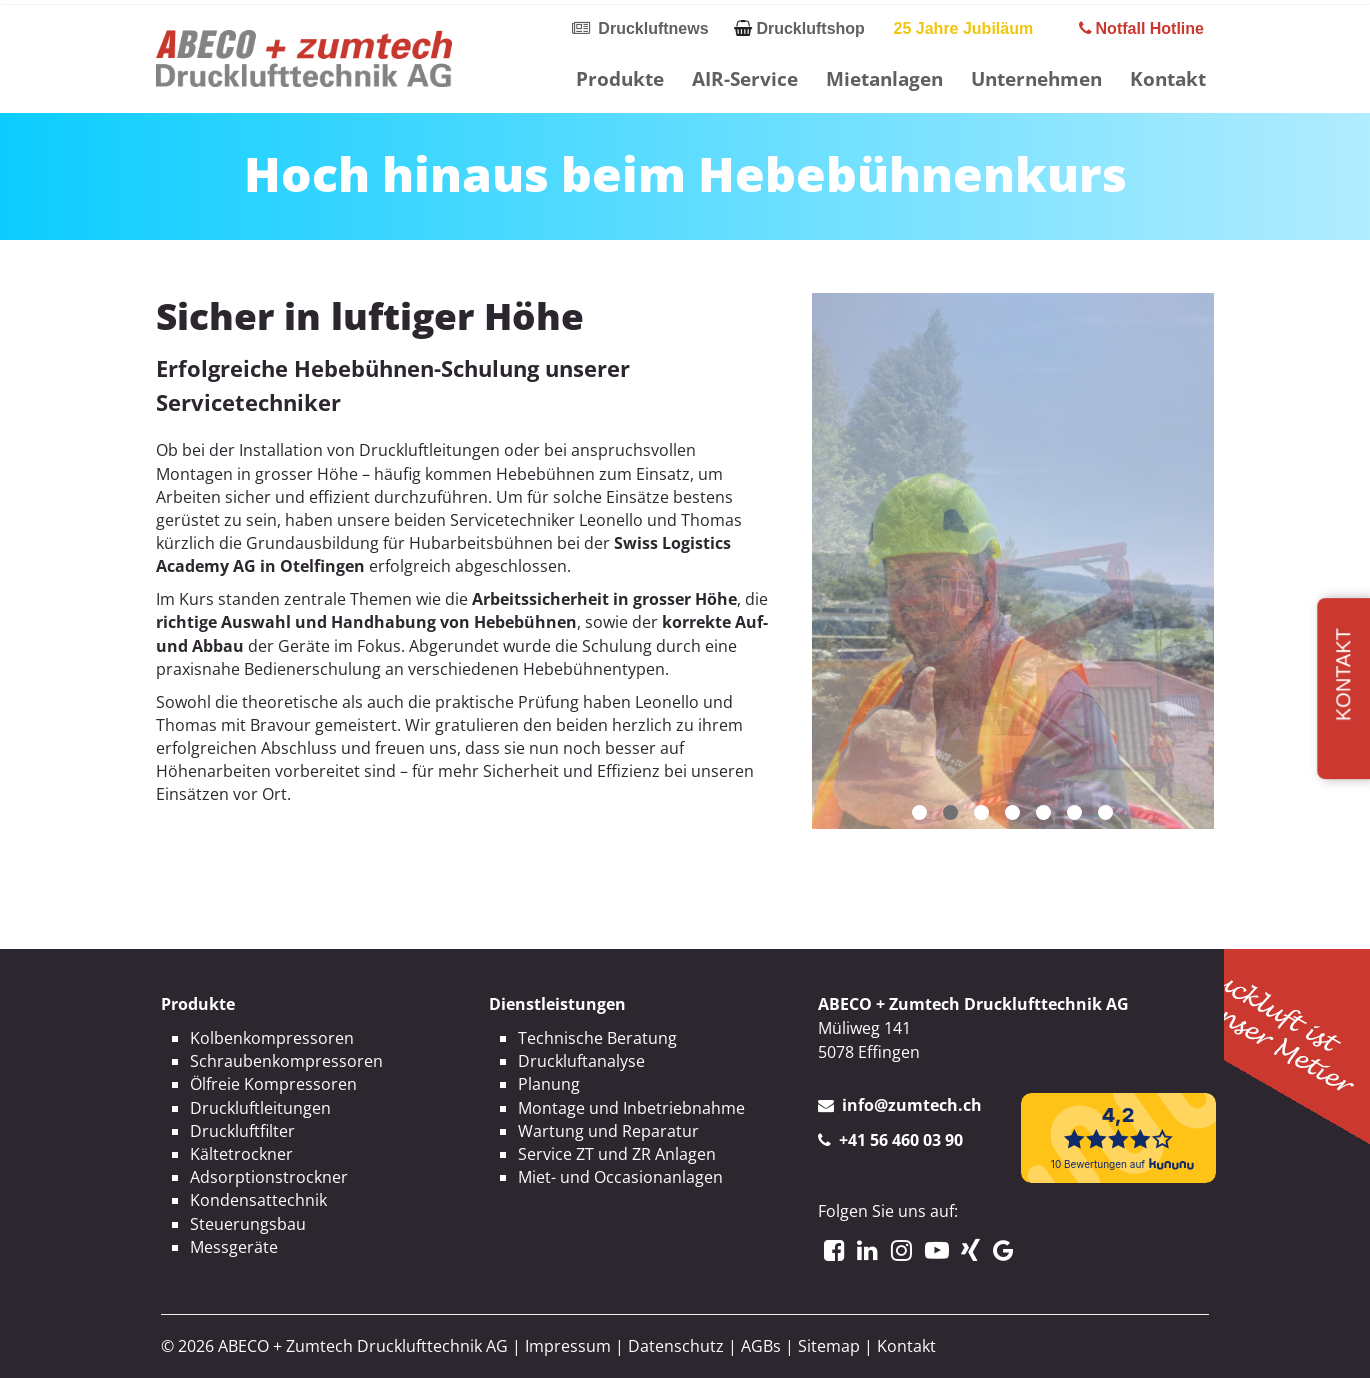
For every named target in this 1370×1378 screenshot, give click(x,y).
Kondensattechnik (258, 1200)
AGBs (761, 1346)
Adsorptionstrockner (269, 1177)
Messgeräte (234, 1247)
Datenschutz (676, 1346)
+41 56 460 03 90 (901, 1140)
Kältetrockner (241, 1154)
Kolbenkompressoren (272, 1038)
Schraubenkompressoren (286, 1061)
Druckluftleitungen (260, 1108)
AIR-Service (745, 78)
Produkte (620, 78)
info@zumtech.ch (912, 1105)
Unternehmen (1036, 78)
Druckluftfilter (242, 1131)
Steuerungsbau (248, 1224)
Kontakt (1168, 78)
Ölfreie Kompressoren (273, 1084)
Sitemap (829, 1346)
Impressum (568, 1346)
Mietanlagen (884, 78)
